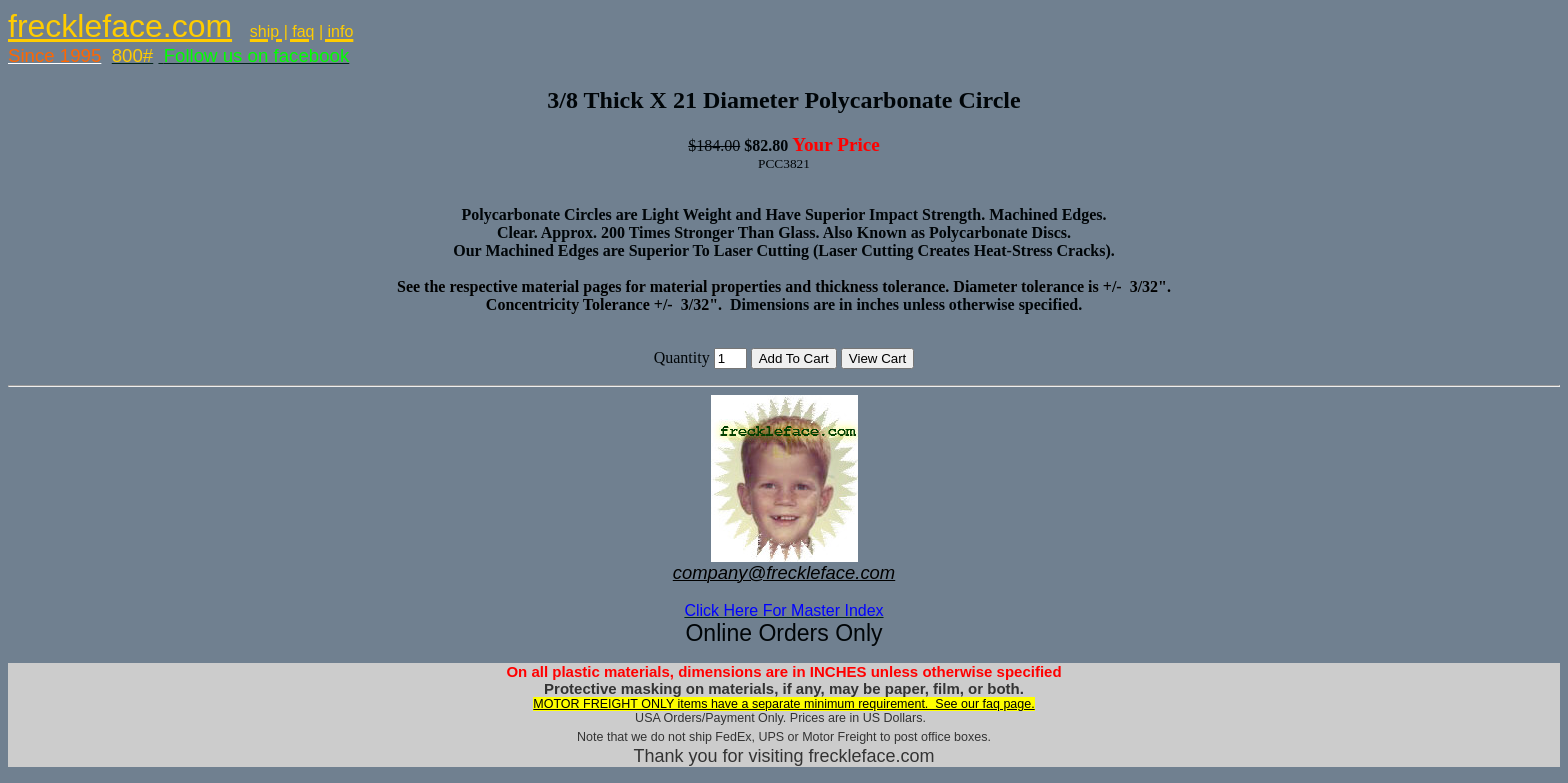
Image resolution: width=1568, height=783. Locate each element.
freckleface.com (120, 26)
